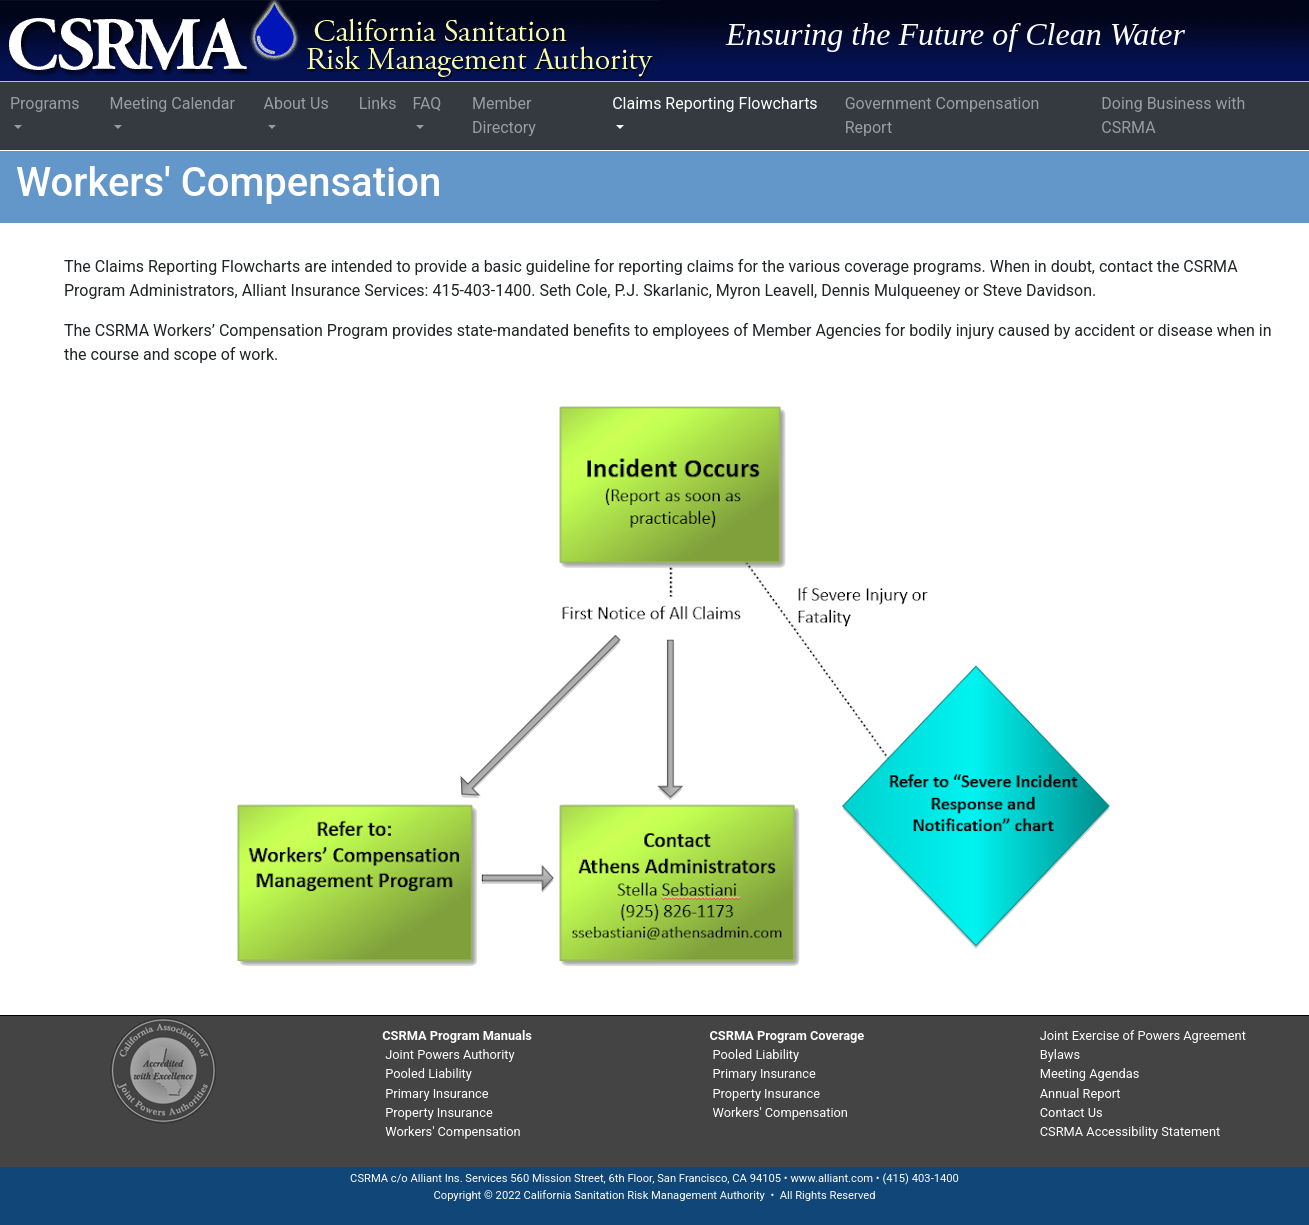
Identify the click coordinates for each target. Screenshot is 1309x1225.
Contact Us (1071, 1112)
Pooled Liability (428, 1073)
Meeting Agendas (1090, 1073)
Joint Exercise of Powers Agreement (1143, 1035)
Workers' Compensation (452, 1131)
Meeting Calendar (171, 103)
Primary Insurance (436, 1093)
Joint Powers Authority (449, 1054)
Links (378, 103)
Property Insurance (438, 1112)
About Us (296, 103)
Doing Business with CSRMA (1173, 115)
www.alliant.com (831, 1178)
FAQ (426, 103)
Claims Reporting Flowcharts (714, 103)
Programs (45, 103)
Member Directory (504, 115)
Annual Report (1080, 1093)
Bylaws (1060, 1054)
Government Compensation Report (942, 115)
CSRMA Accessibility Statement (1130, 1131)
